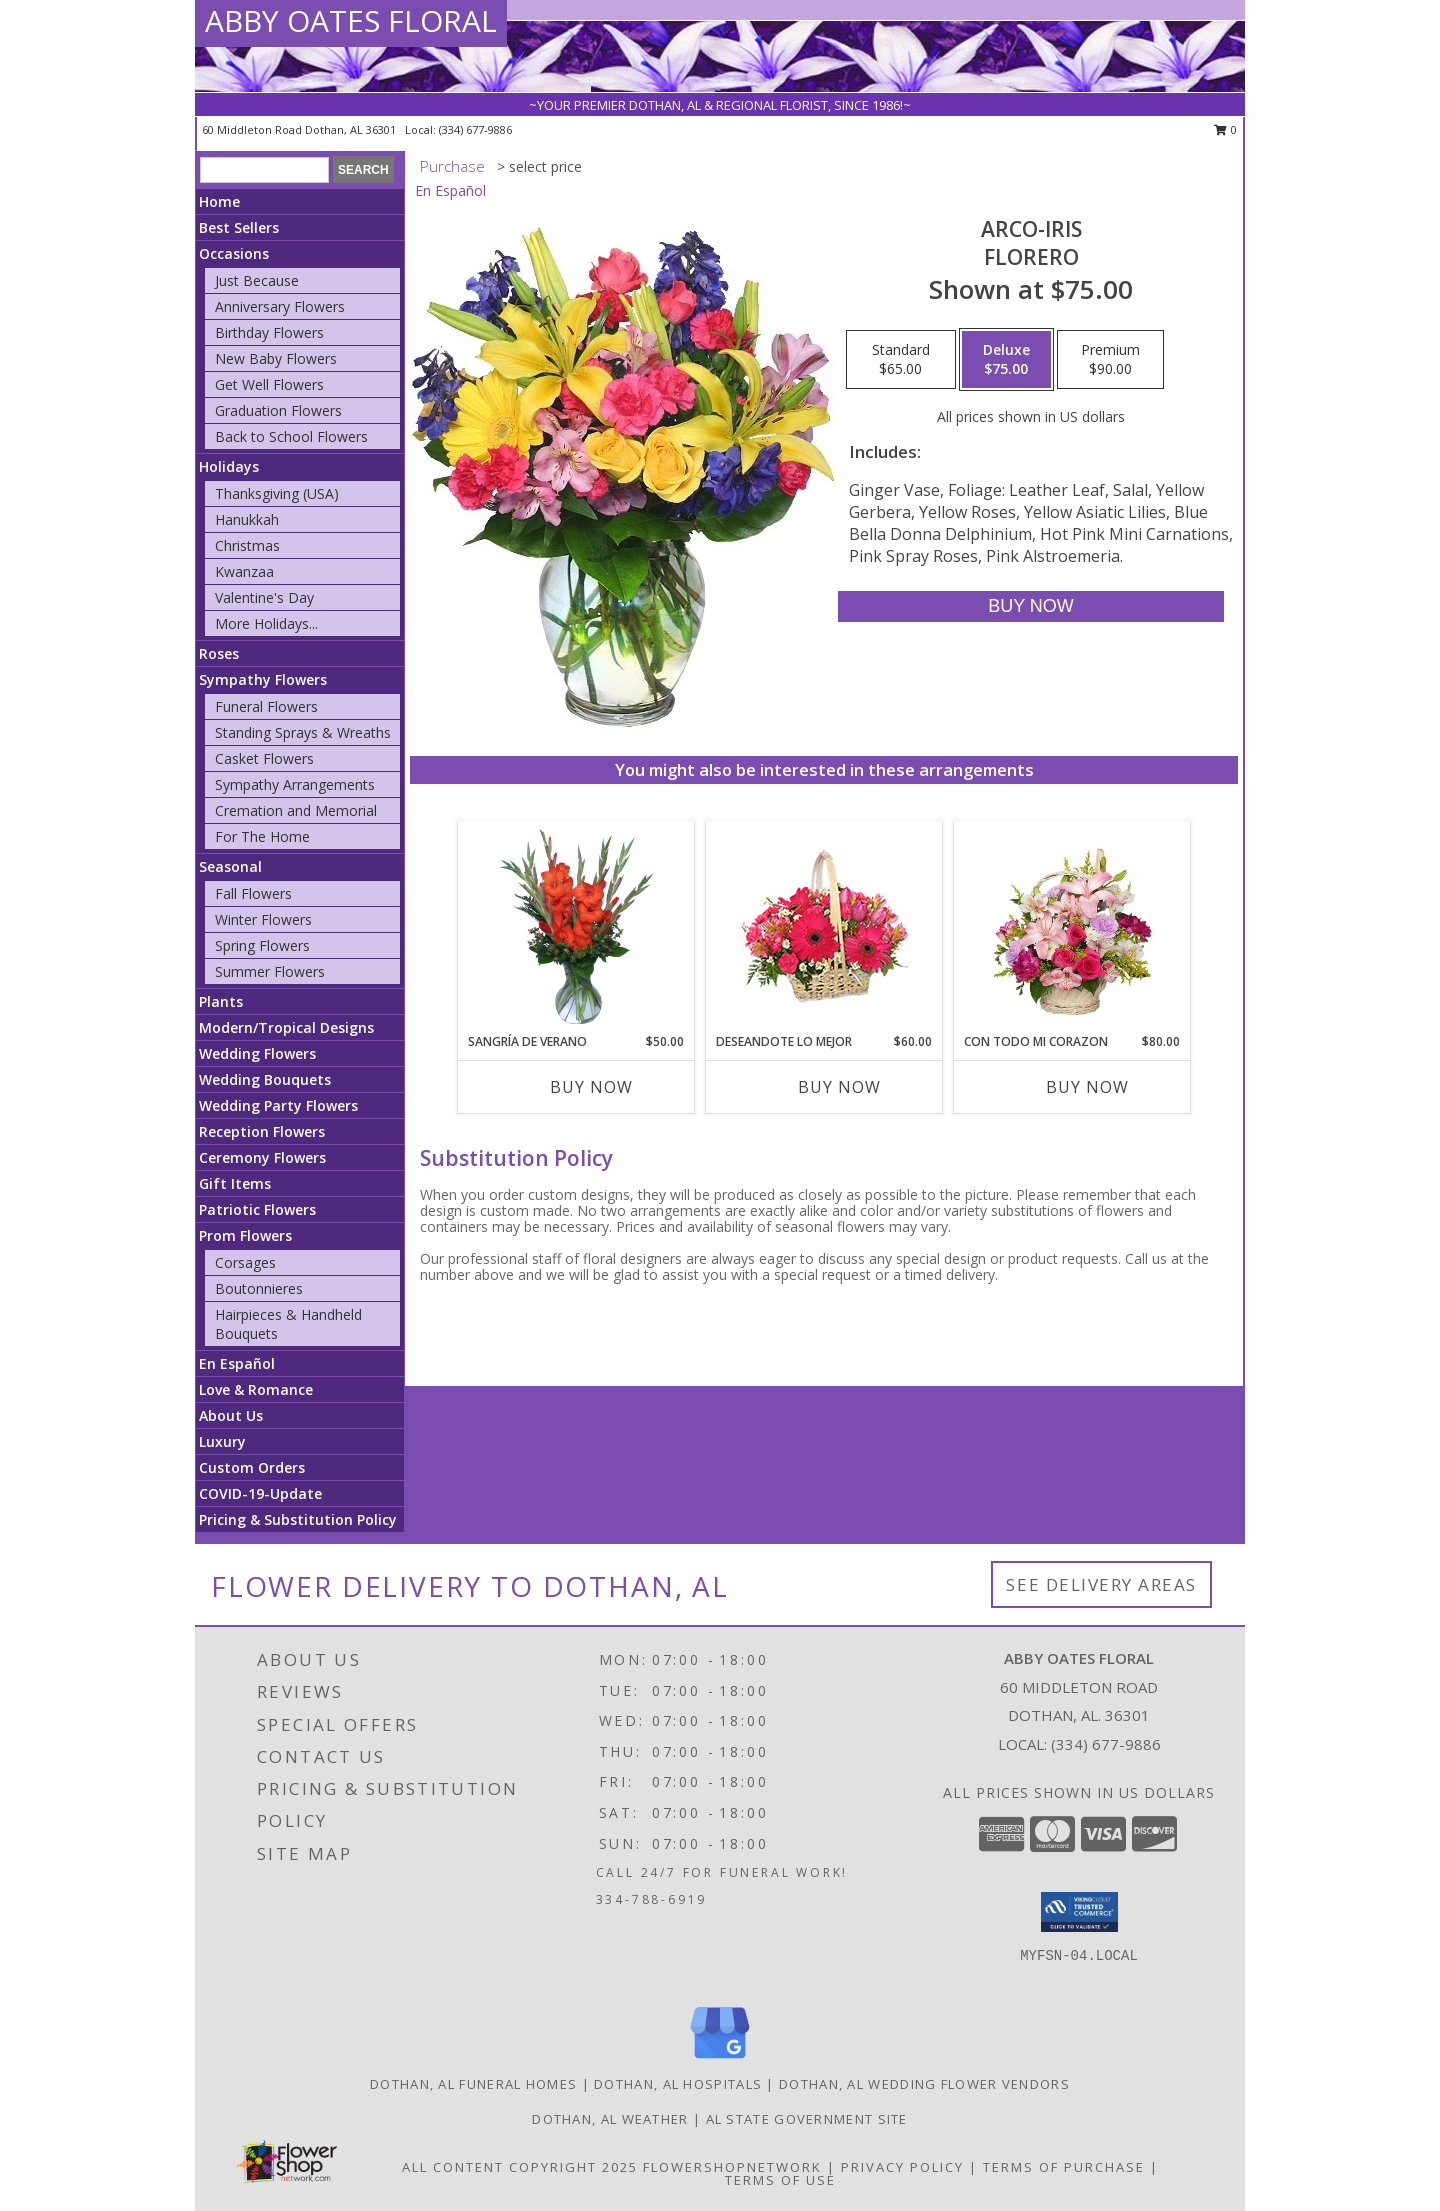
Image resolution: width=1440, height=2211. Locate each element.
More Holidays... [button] (266, 623)
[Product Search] (264, 170)
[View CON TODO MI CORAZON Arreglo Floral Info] (1072, 927)
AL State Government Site (807, 2119)
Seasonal (230, 866)
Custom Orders (252, 1467)
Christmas (247, 545)
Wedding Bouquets (265, 1079)
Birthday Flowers (269, 332)
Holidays (229, 466)
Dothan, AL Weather (610, 2119)
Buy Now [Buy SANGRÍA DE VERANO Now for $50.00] (591, 1087)
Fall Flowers (253, 893)
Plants (221, 1001)
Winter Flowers (263, 919)
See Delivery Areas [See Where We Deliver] (1101, 1584)
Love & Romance (256, 1389)
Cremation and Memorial (296, 810)
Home (219, 201)
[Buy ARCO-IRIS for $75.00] (1030, 606)
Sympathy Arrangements (295, 784)
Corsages (245, 1262)
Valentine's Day (264, 597)
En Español (237, 1363)
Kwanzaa (244, 571)
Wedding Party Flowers (278, 1105)
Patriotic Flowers (257, 1209)
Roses (219, 653)
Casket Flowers (264, 758)
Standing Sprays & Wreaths (303, 732)
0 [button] (1225, 129)
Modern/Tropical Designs (286, 1027)
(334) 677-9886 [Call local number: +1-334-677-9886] (475, 129)
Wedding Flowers (257, 1053)
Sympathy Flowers (263, 679)
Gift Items (235, 1183)
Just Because (257, 280)
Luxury (222, 1441)
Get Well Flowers (269, 384)
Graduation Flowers (278, 410)
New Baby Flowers (276, 358)
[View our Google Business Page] (720, 2059)
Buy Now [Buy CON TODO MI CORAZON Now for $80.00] (1087, 1087)
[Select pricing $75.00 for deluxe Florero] (1006, 360)
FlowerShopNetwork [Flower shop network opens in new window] (732, 2167)
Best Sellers (239, 227)
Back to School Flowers (291, 436)
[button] (1079, 1912)
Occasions (234, 253)
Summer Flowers (270, 971)
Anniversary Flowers (280, 306)
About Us (231, 1415)
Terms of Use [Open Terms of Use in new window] (780, 2180)
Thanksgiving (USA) (277, 493)
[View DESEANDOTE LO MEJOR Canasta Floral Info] (824, 927)
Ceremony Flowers (262, 1157)
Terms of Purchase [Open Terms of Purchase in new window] (1064, 2167)
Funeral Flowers (266, 706)
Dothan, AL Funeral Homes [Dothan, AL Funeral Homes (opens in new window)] (473, 2084)
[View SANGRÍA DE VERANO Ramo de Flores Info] (576, 927)
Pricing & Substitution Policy (298, 1519)
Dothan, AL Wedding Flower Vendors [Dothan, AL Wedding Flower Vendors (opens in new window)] (924, 2084)
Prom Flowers (245, 1235)
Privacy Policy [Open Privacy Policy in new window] (902, 2167)
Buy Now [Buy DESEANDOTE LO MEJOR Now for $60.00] (839, 1087)
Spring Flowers (262, 945)
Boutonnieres (259, 1288)
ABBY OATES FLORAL (351, 20)
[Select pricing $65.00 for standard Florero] (901, 360)
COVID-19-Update (260, 1493)
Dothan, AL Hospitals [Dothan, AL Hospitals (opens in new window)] (678, 2084)
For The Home (262, 836)
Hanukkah (247, 519)
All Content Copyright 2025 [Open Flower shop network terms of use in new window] (520, 2167)
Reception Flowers (262, 1131)
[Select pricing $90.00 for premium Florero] (1110, 360)
